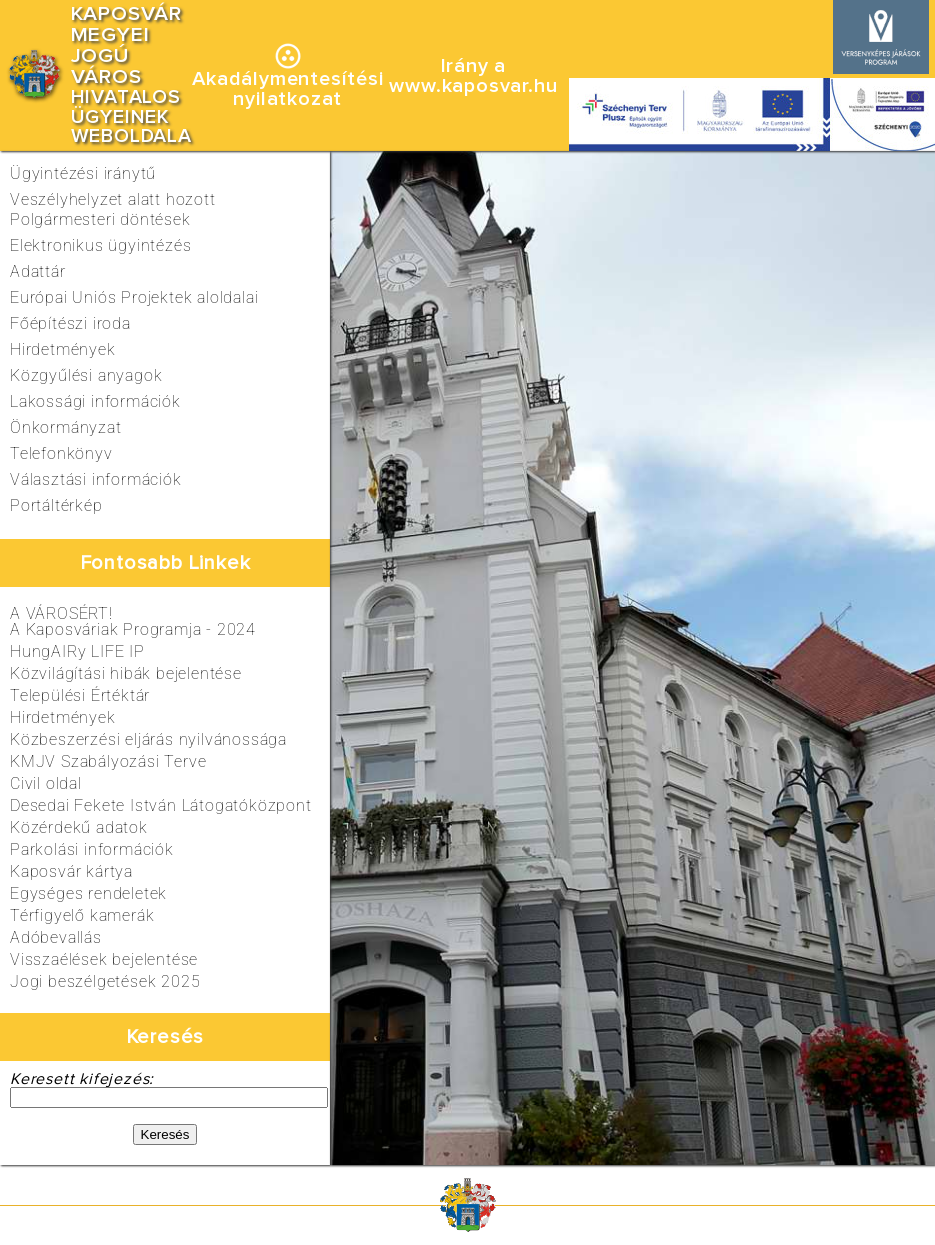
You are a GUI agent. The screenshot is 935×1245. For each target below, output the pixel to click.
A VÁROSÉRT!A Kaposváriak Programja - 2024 (133, 621)
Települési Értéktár (80, 695)
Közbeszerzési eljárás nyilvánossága (148, 739)
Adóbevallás (56, 937)
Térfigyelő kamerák (82, 915)
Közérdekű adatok (79, 827)
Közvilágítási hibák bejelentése (126, 673)
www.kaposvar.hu (473, 86)
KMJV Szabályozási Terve (108, 761)
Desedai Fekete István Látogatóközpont (161, 805)
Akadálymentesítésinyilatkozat (287, 89)
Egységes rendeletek (88, 893)
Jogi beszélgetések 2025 (105, 981)
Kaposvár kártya (71, 871)
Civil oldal (46, 783)
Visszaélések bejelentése (104, 959)
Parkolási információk (92, 849)
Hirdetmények (63, 717)
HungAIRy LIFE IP (77, 651)
